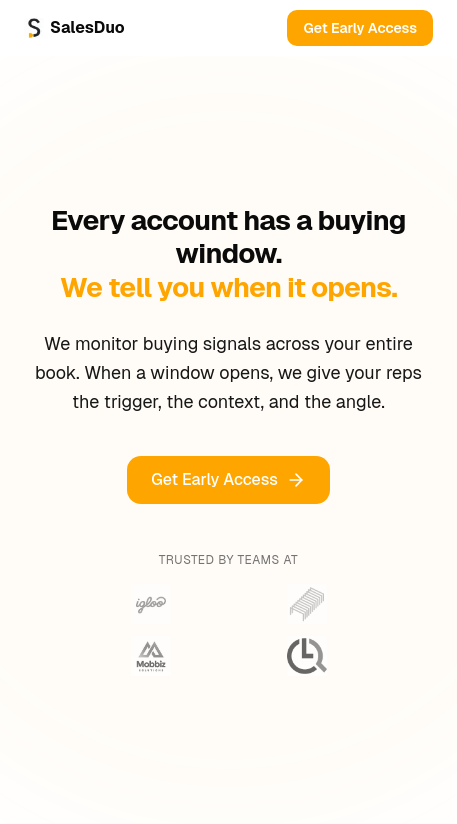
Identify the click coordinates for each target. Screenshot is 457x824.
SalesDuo (74, 27)
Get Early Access (360, 28)
